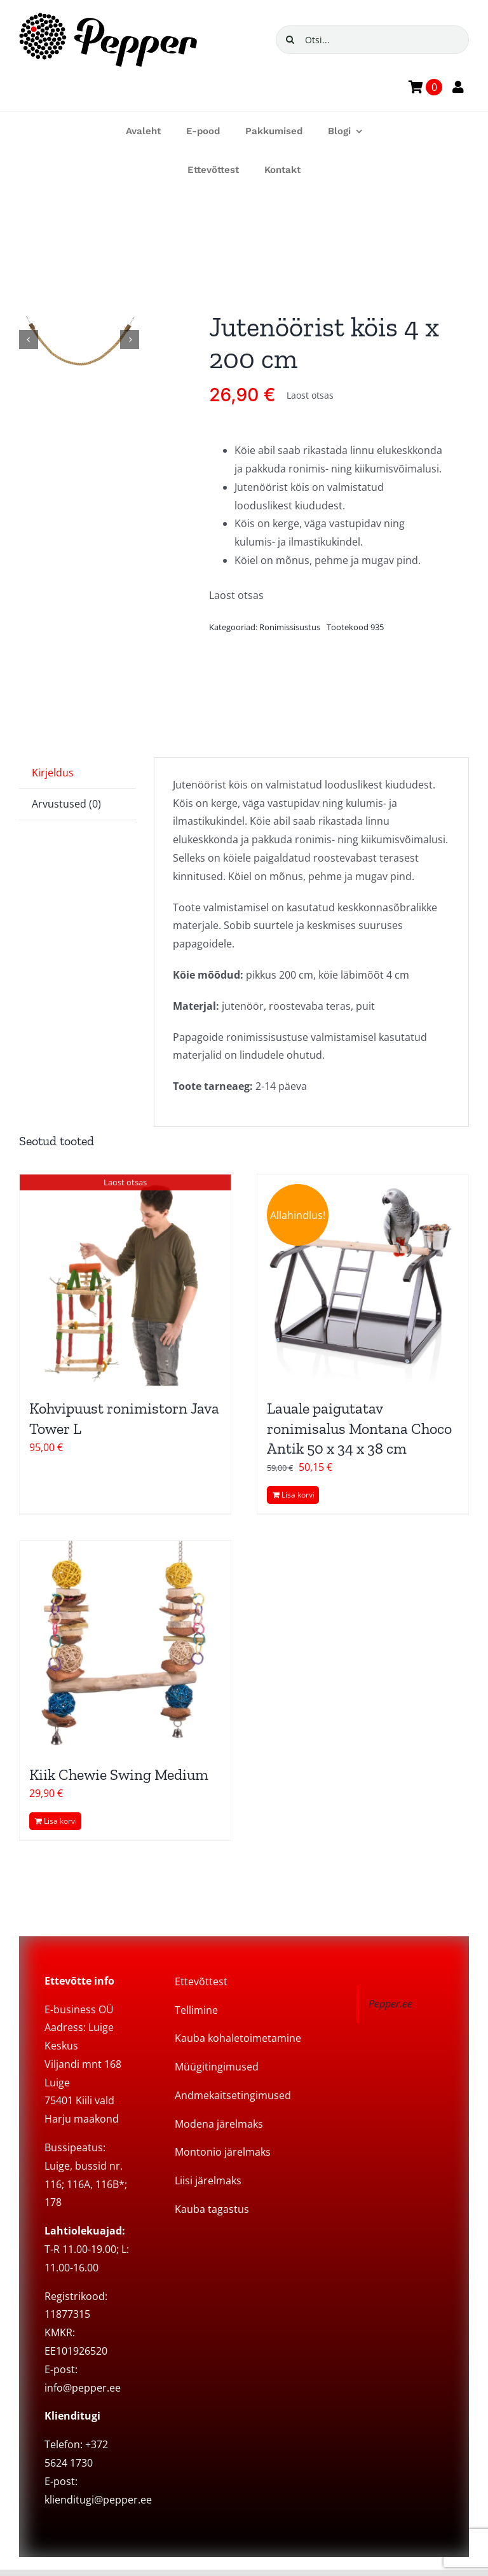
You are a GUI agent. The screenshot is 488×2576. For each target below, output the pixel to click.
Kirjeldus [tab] (53, 773)
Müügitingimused (217, 2067)
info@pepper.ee (82, 2388)
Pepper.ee (390, 2004)
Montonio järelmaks (223, 2152)
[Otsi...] (372, 39)
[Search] (290, 39)
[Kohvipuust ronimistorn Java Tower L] (125, 1280)
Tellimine (196, 2010)
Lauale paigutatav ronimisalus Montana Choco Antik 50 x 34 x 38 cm (359, 1428)
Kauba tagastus (212, 2209)
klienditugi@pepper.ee (98, 2500)
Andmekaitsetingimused (233, 2095)
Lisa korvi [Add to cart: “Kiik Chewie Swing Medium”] (60, 1820)
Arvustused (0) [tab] (66, 804)
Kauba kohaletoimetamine (238, 2038)
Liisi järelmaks (208, 2180)
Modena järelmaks (219, 2124)
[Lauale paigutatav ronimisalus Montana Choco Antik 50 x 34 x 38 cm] (362, 1280)
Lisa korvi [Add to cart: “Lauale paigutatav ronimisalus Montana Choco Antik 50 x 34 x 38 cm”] (298, 1494)
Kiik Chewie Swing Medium (118, 1774)
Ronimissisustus (289, 627)
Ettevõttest (201, 1981)
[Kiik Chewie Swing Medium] (125, 1646)
